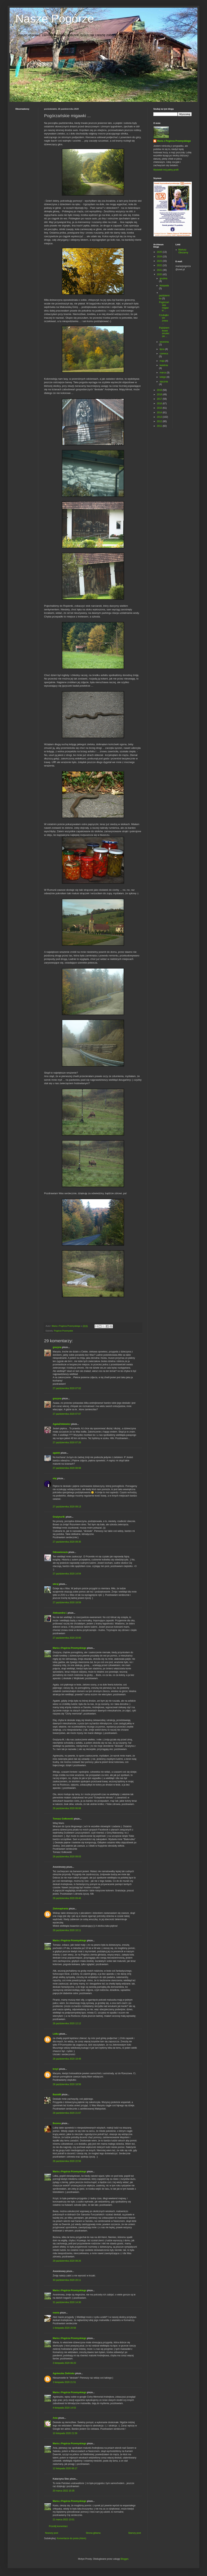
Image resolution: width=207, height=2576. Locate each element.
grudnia (163, 278)
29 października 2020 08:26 (67, 2260)
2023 (160, 261)
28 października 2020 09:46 (67, 1898)
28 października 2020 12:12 (67, 2023)
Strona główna (93, 2533)
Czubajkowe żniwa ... (164, 319)
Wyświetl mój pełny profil (165, 169)
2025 (160, 252)
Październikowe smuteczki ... (164, 331)
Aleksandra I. (60, 1613)
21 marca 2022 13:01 (63, 2519)
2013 (160, 417)
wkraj (56, 1584)
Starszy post (134, 2533)
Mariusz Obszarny (183, 251)
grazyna (57, 1347)
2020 (160, 274)
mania (56, 2312)
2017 (160, 399)
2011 (160, 426)
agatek (56, 1453)
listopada (164, 285)
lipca (162, 349)
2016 (160, 403)
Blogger (124, 2559)
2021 (160, 270)
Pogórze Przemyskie (63, 1331)
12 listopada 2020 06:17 (65, 2468)
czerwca (164, 353)
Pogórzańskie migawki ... (164, 306)
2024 (160, 256)
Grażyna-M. (59, 1516)
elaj (55, 1478)
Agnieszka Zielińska (64, 2373)
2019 (160, 390)
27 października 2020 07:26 (67, 1442)
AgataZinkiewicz (62, 1424)
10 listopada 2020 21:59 (65, 2433)
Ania (55, 2418)
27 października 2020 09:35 (67, 1541)
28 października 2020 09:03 (67, 1856)
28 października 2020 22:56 (67, 2161)
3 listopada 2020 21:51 (64, 2382)
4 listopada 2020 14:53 (64, 2407)
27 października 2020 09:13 (67, 1506)
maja (162, 361)
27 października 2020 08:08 (67, 1468)
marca (163, 372)
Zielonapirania (60, 1908)
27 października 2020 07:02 (67, 1388)
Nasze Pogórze (54, 18)
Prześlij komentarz (58, 2526)
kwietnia (164, 365)
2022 (160, 265)
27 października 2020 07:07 (67, 1414)
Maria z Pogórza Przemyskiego (69, 1648)
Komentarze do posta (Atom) (71, 2538)
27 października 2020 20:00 (67, 1637)
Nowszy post (51, 2533)
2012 (160, 421)
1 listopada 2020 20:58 (64, 2328)
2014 (160, 412)
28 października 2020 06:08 (67, 1808)
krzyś (56, 2069)
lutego (163, 377)
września (164, 342)
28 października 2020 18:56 (67, 2084)
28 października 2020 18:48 (67, 2058)
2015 (160, 408)
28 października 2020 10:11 (67, 1930)
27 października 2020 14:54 (67, 1573)
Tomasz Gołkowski (63, 1818)
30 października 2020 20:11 (67, 2280)
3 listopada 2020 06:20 (64, 2363)
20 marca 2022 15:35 (63, 2490)
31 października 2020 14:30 (67, 2302)
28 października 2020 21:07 (67, 2113)
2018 (160, 394)
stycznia (164, 381)
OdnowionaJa (60, 1552)
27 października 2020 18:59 (67, 1602)
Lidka (56, 2033)
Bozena (57, 2123)
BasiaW (57, 2094)
